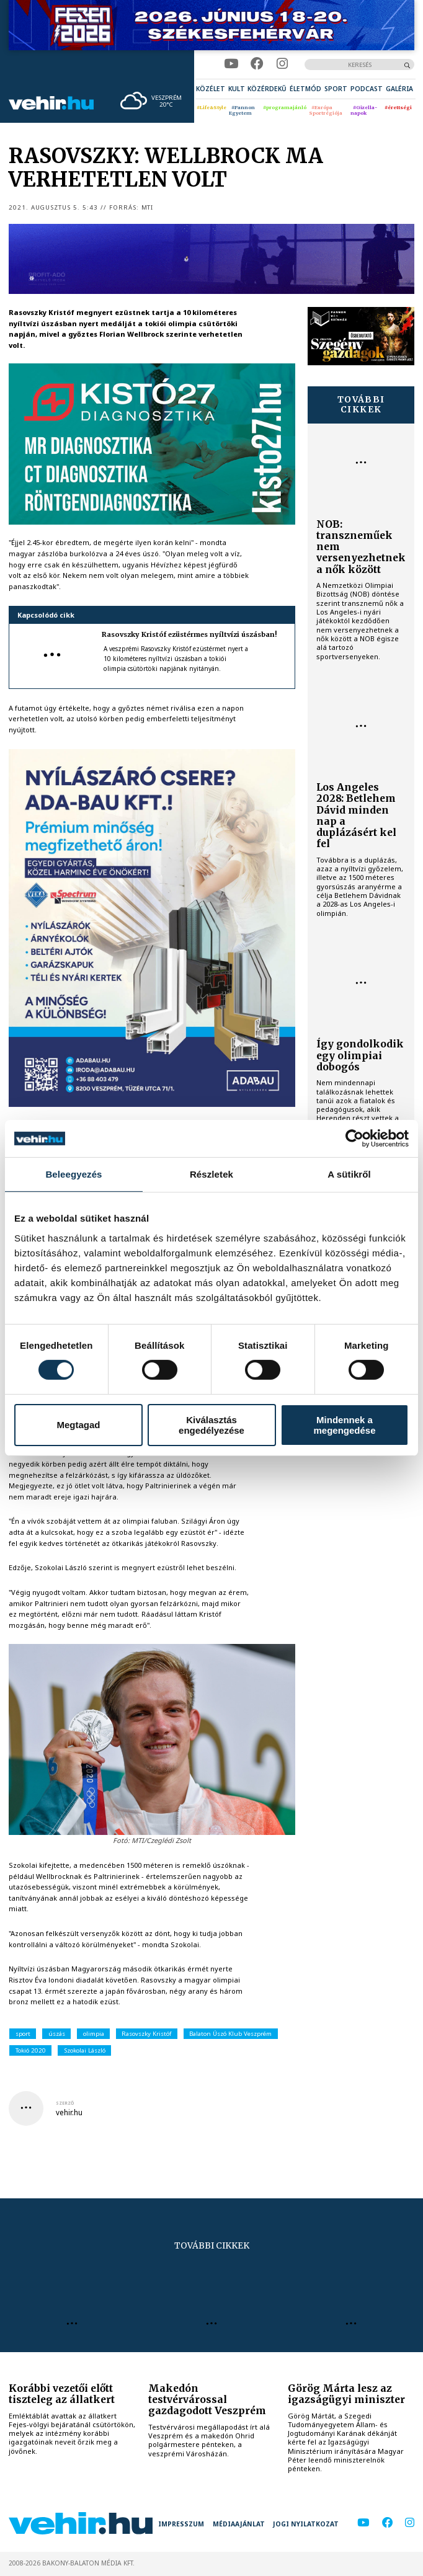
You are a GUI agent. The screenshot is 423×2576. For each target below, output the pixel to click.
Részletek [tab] (211, 1174)
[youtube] (231, 64)
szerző (65, 2103)
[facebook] (257, 64)
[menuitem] (210, 89)
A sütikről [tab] (349, 1174)
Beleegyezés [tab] (73, 1174)
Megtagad (78, 1424)
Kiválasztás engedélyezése (211, 1425)
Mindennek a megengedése (344, 1425)
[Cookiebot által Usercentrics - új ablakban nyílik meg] (354, 1138)
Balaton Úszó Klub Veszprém (230, 2034)
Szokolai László (84, 2050)
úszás (56, 2034)
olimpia (93, 2034)
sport (23, 2034)
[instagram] (282, 64)
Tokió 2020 (31, 2050)
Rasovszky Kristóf (146, 2034)
